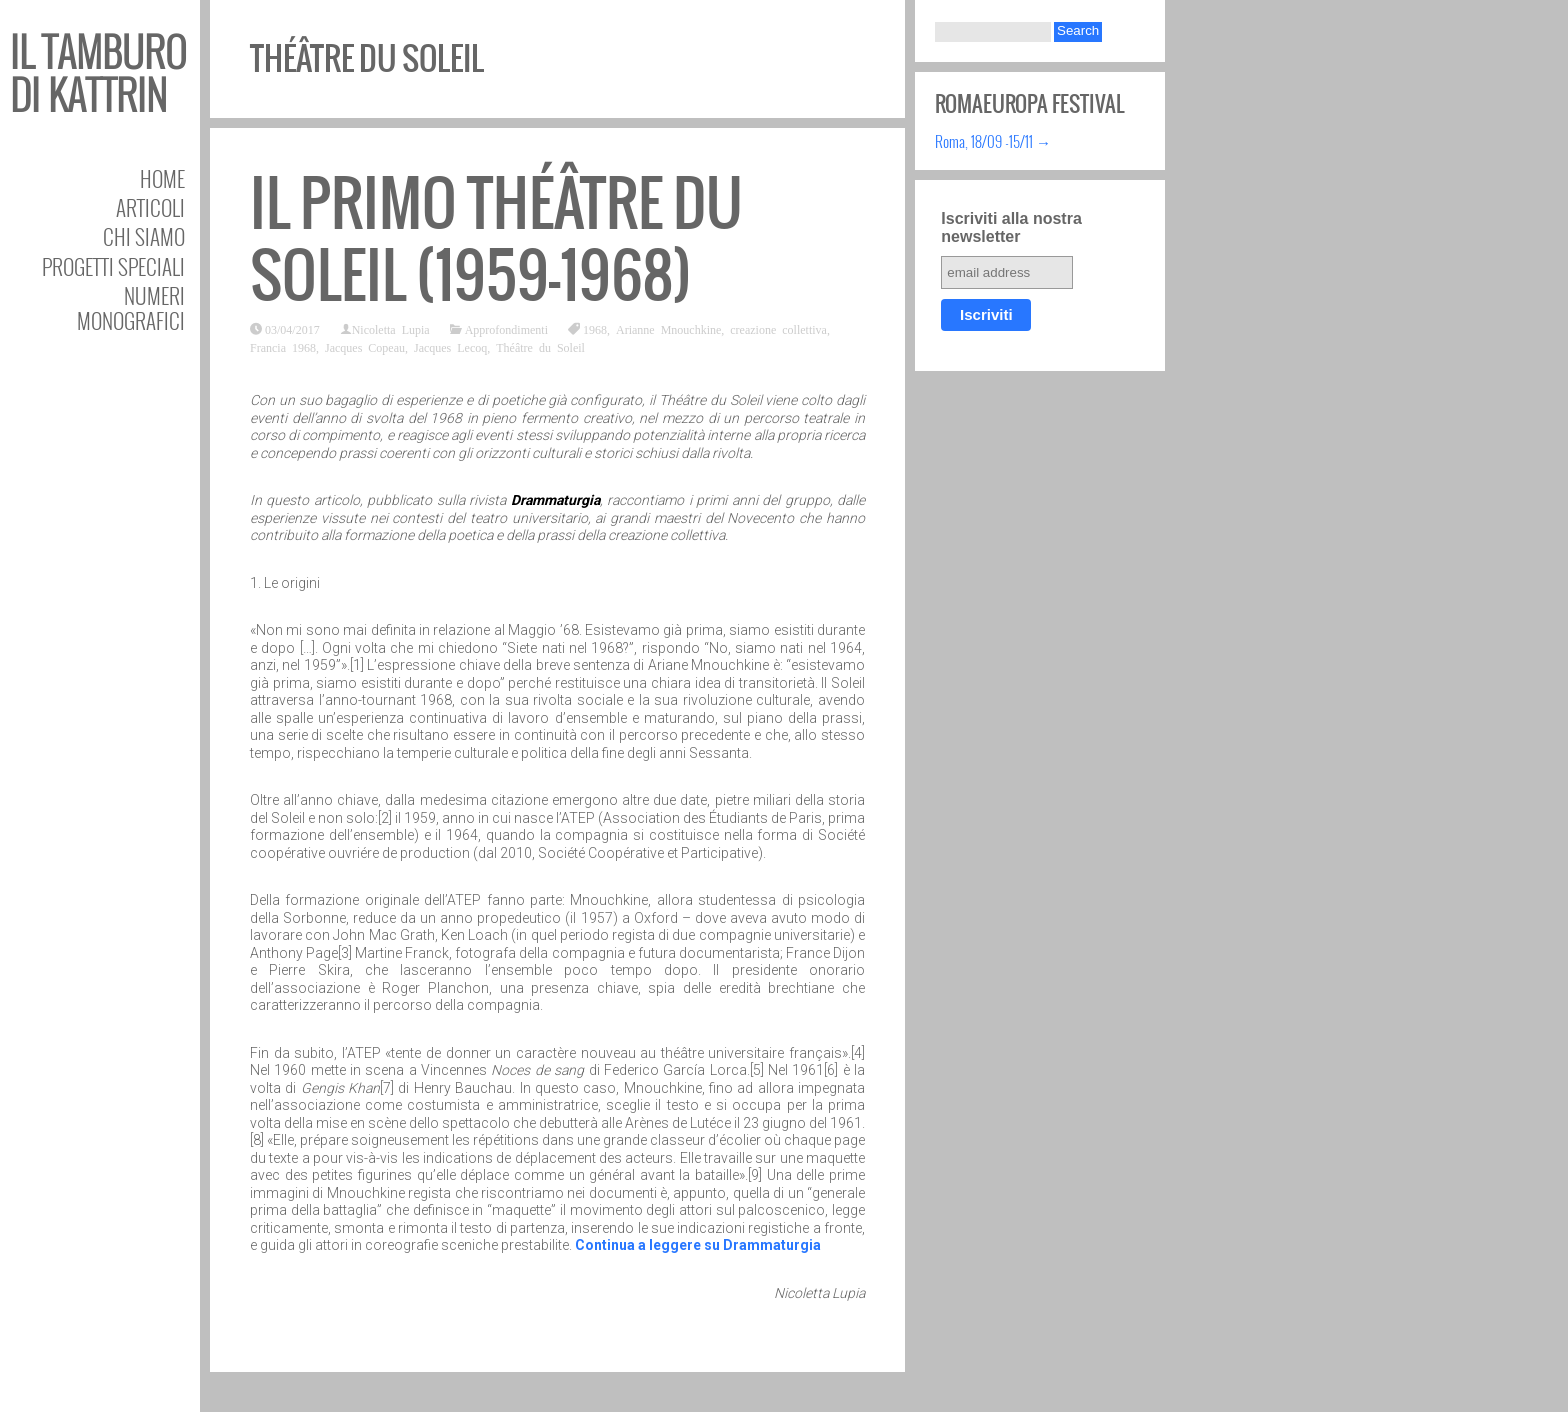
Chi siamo (144, 236)
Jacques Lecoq (450, 347)
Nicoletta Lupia (391, 329)
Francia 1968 (283, 347)
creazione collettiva (778, 329)
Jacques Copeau (365, 347)
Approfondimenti (506, 329)
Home (162, 178)
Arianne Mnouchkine (668, 329)
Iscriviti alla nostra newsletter (1011, 227)
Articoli (150, 207)
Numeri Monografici (131, 308)
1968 (595, 329)
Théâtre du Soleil (540, 347)
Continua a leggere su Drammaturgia (698, 1245)
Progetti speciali (113, 266)
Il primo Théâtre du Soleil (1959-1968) (496, 239)
